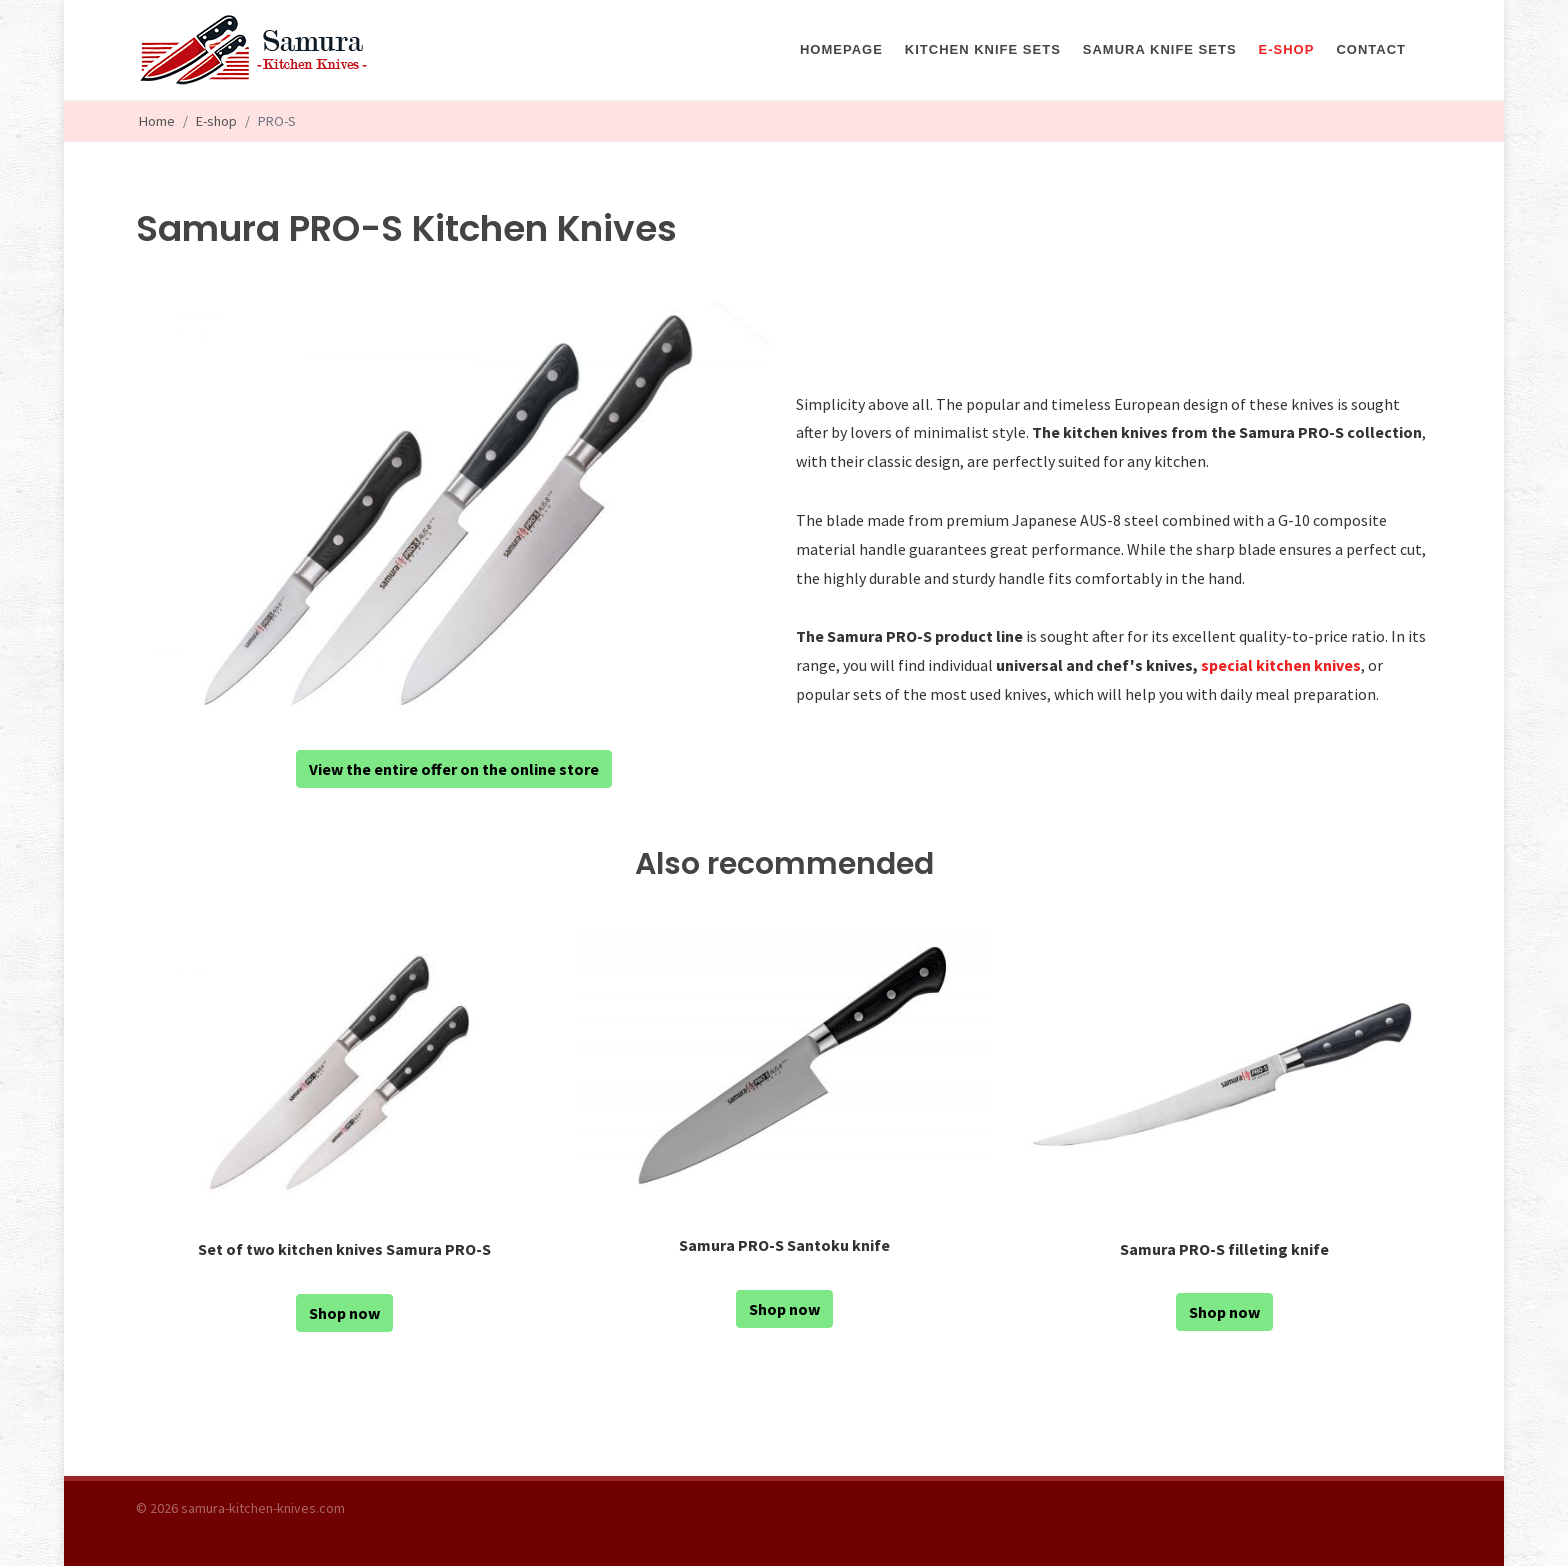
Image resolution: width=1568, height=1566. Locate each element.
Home (157, 121)
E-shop (216, 121)
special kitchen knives (1281, 665)
